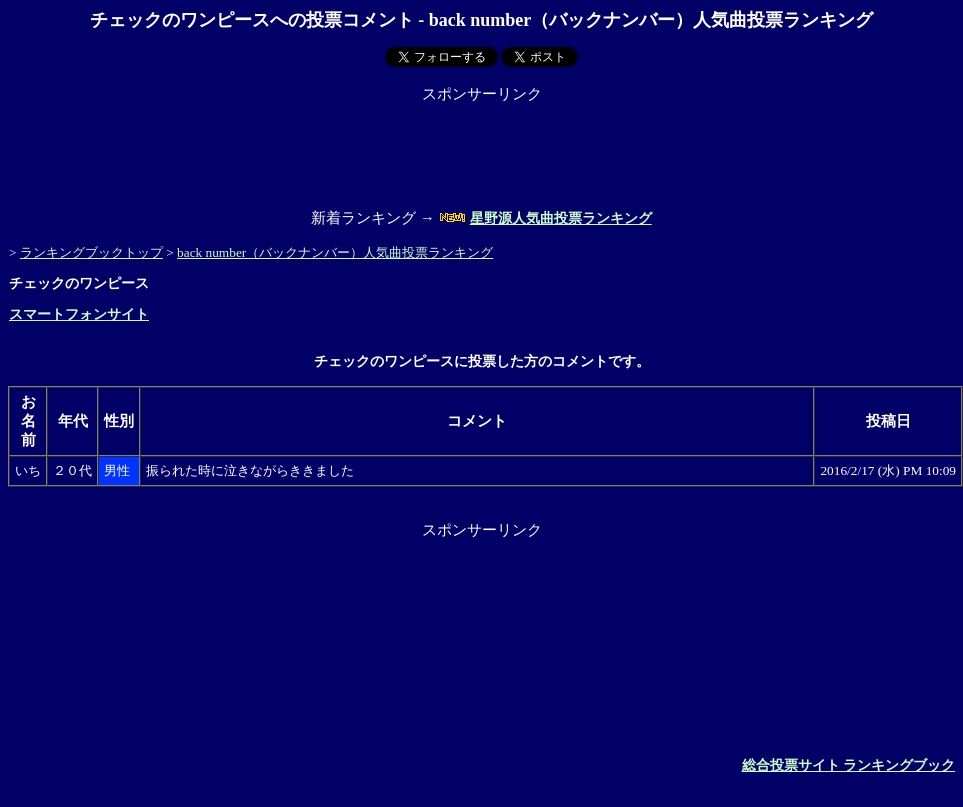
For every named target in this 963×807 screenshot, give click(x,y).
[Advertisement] (482, 149)
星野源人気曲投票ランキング (561, 218)
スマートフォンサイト (79, 314)
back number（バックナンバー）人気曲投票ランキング (335, 252)
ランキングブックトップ (91, 252)
